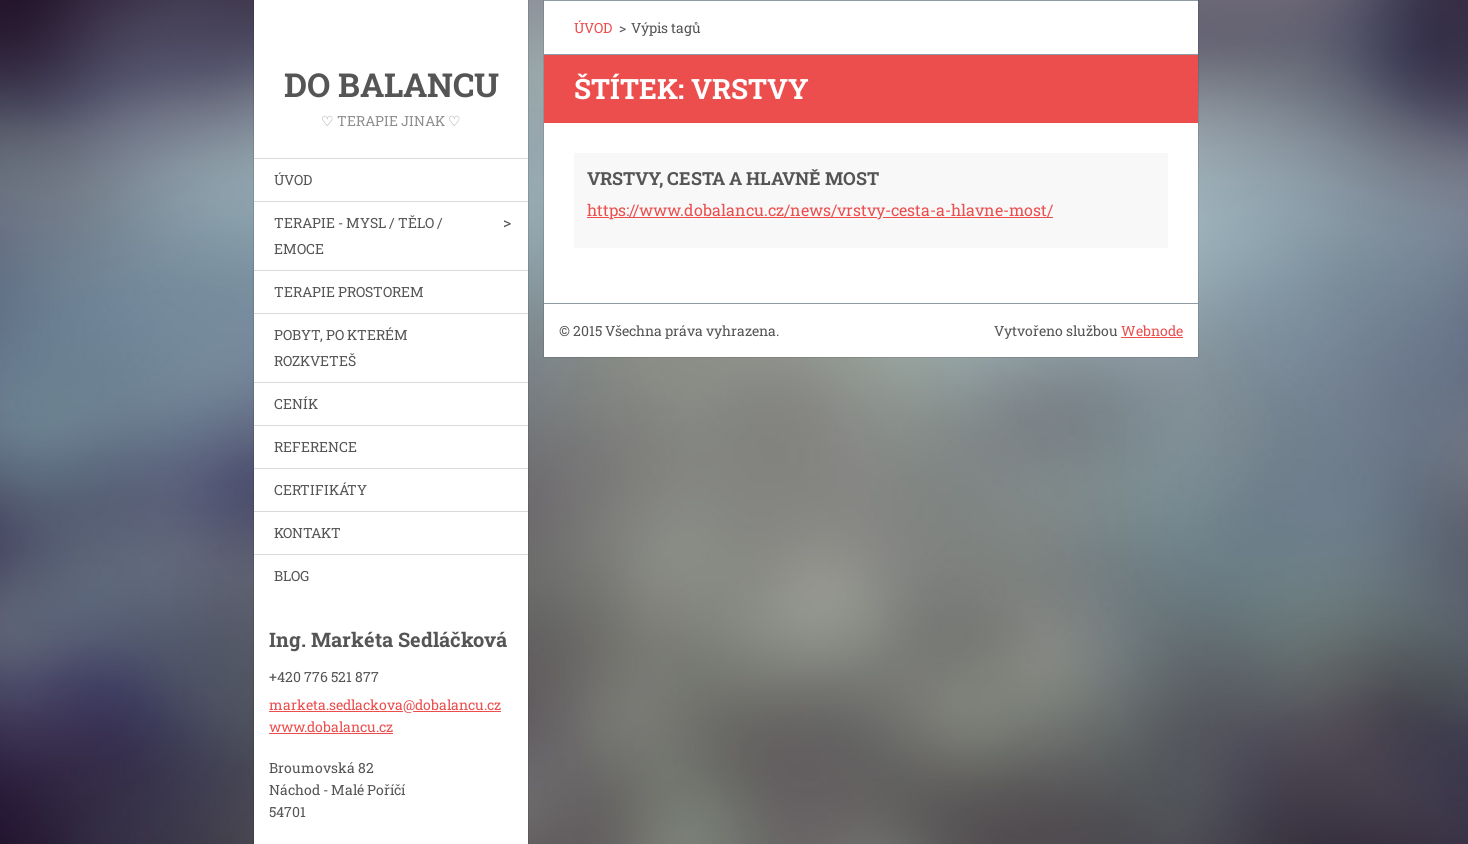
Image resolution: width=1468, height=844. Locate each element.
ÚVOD (293, 179)
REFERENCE (315, 446)
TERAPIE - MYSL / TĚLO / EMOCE (358, 235)
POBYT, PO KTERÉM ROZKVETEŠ (341, 347)
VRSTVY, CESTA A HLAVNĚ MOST (733, 178)
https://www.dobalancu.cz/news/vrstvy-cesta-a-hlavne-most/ (820, 209)
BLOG (291, 575)
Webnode (1152, 330)
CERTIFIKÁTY (320, 489)
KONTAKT (307, 532)
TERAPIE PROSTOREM (349, 291)
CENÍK (296, 403)
